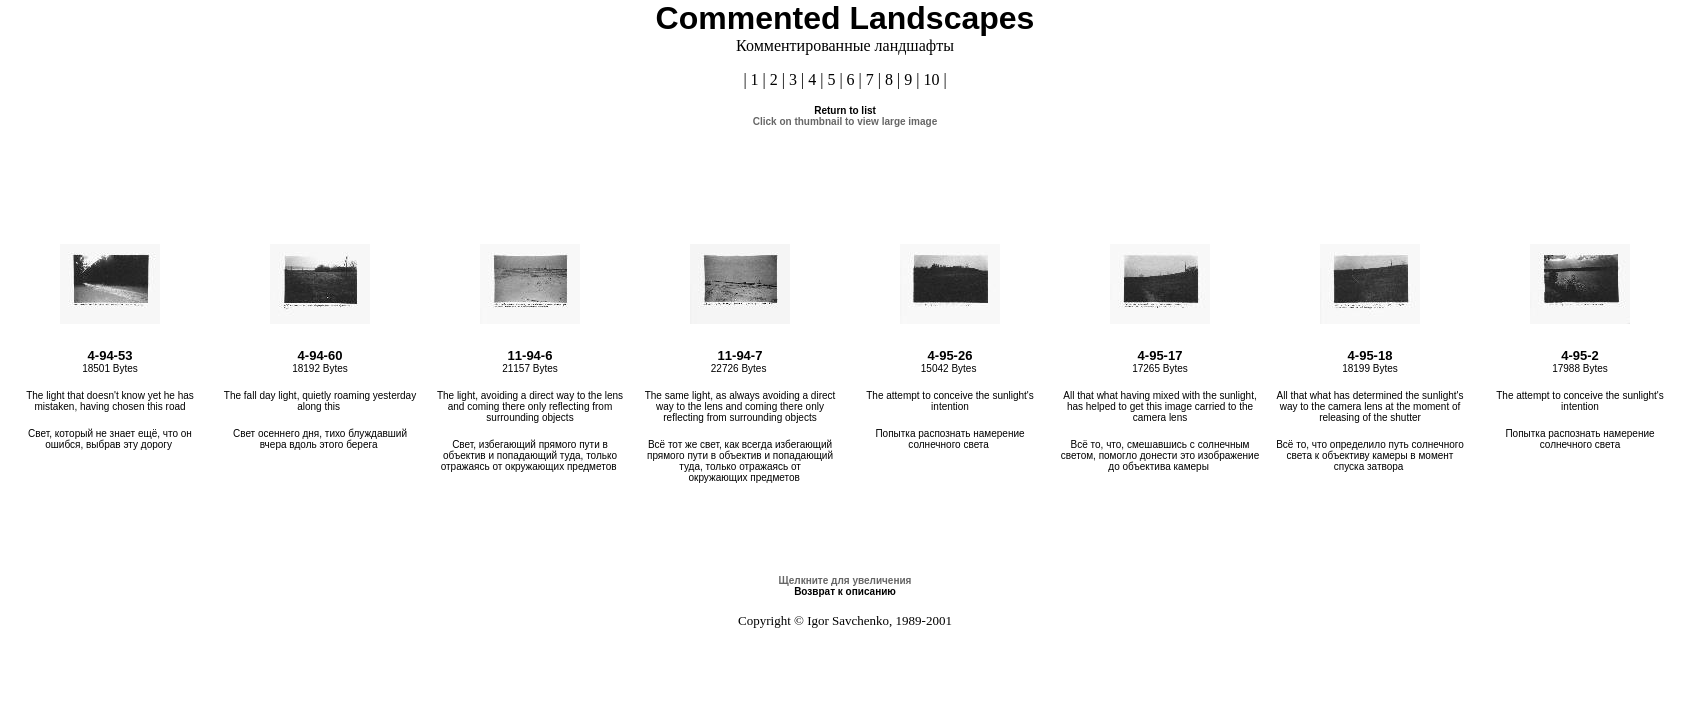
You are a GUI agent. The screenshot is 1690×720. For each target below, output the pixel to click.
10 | (934, 79)
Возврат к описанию (845, 591)
